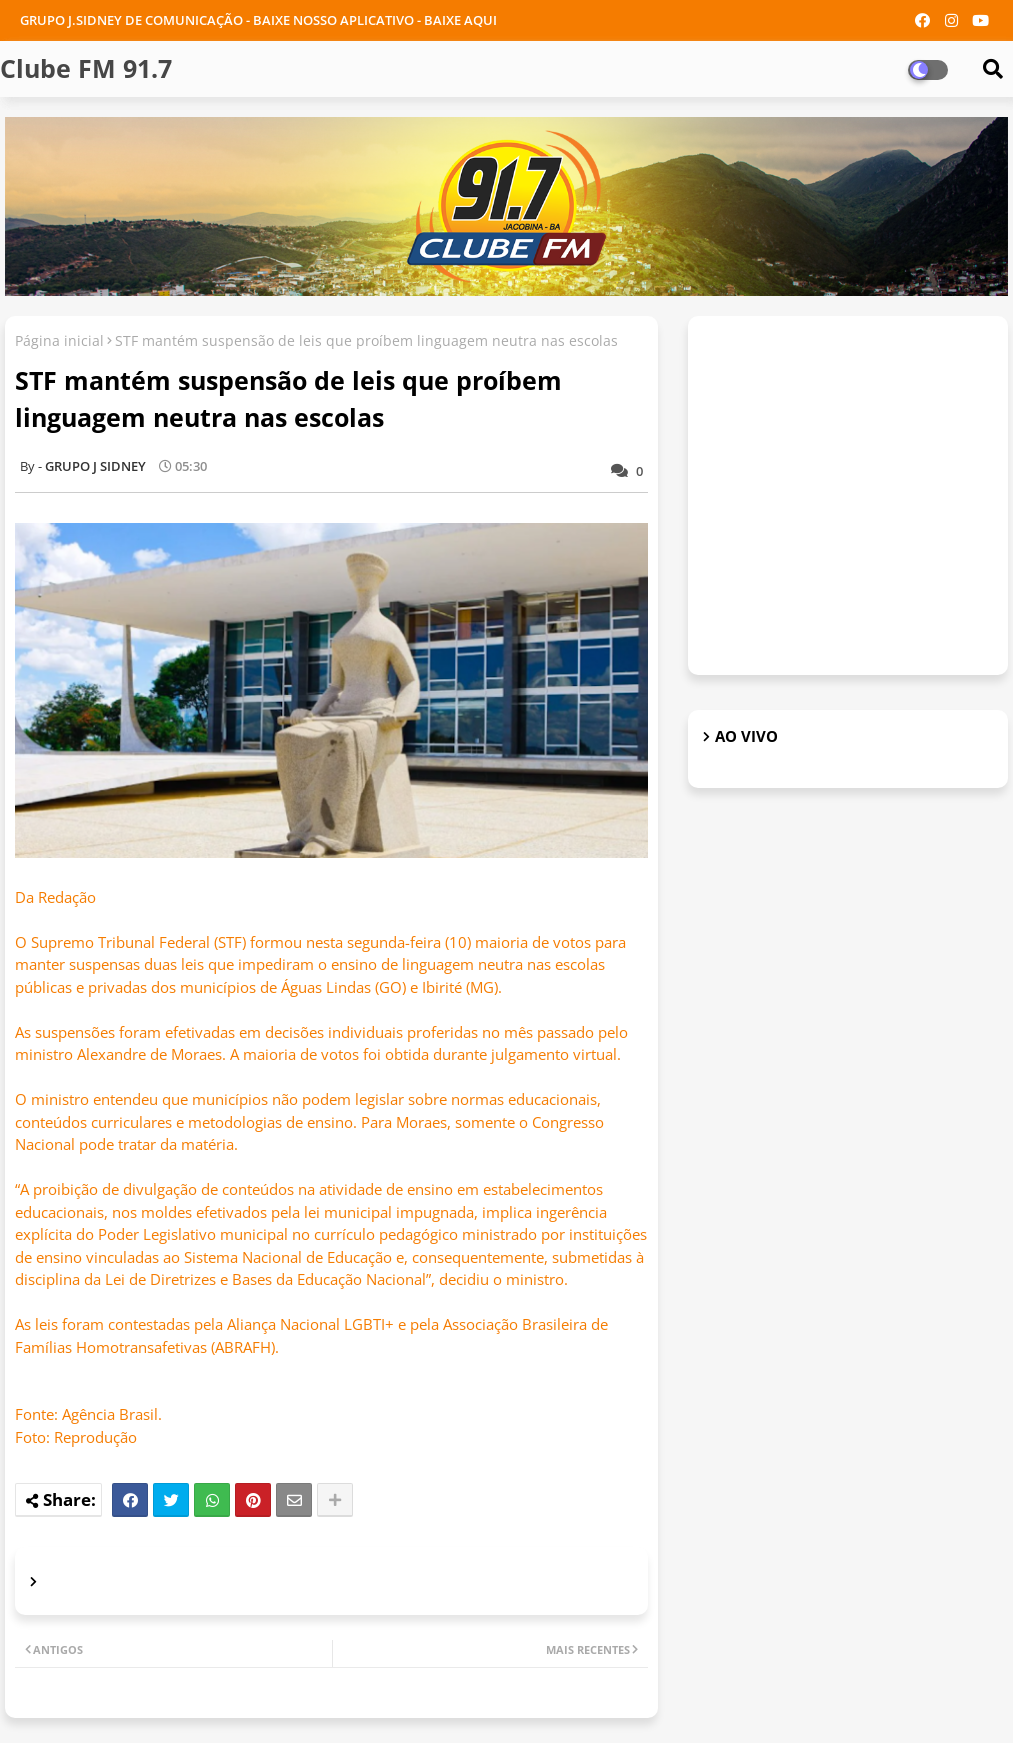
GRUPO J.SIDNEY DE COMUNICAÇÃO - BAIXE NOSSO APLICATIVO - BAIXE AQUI (258, 20)
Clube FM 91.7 (86, 68)
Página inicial (59, 340)
